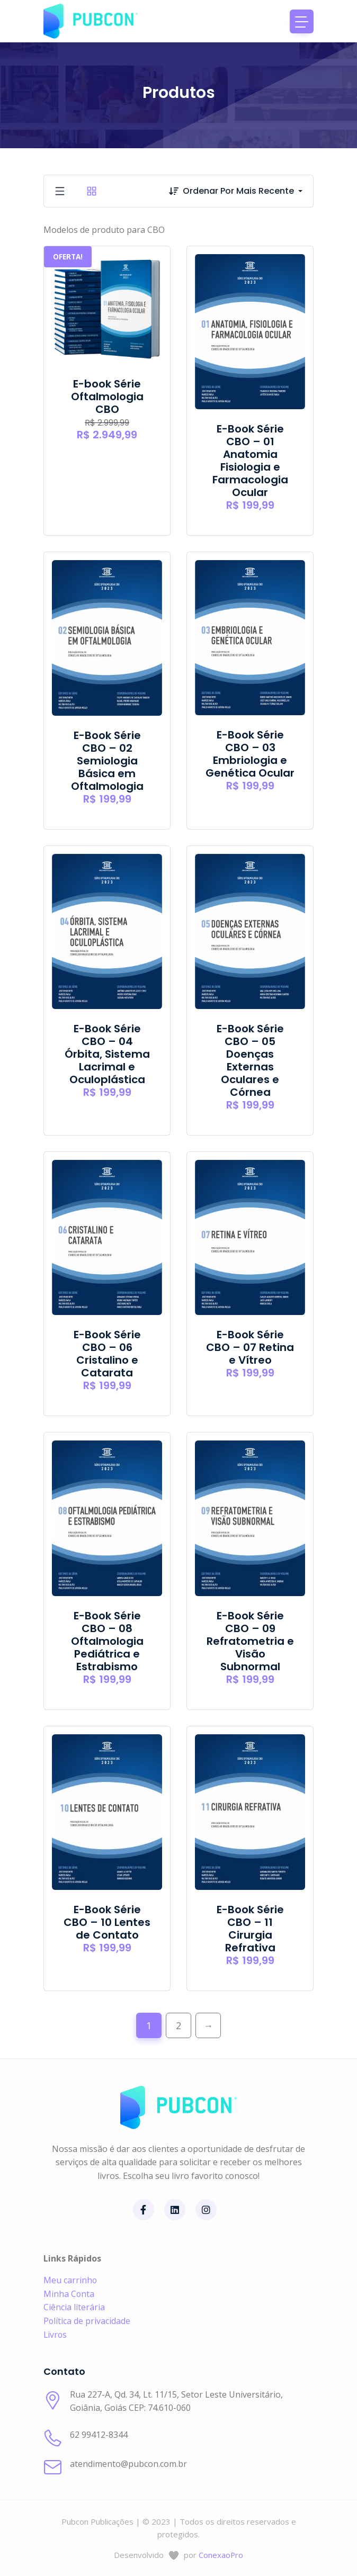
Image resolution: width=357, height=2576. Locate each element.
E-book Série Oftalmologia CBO (107, 396)
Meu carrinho (70, 2280)
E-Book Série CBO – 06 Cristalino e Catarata (107, 1353)
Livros (55, 2334)
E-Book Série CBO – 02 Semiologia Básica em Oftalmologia (107, 761)
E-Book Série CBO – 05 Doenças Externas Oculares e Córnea (250, 1060)
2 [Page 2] (178, 2025)
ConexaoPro (221, 2555)
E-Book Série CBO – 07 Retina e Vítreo (250, 1347)
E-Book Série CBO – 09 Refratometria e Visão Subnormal (250, 1641)
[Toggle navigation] (302, 21)
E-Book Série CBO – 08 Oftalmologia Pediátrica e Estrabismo (107, 1641)
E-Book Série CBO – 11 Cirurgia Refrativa (250, 1928)
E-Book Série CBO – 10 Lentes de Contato (107, 1922)
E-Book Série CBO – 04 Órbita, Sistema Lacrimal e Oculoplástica (107, 1054)
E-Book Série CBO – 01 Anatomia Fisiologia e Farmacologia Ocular (250, 460)
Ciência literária (74, 2307)
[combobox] (248, 191)
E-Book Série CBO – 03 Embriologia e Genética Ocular (250, 753)
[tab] (60, 191)
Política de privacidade (87, 2321)
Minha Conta (69, 2294)
